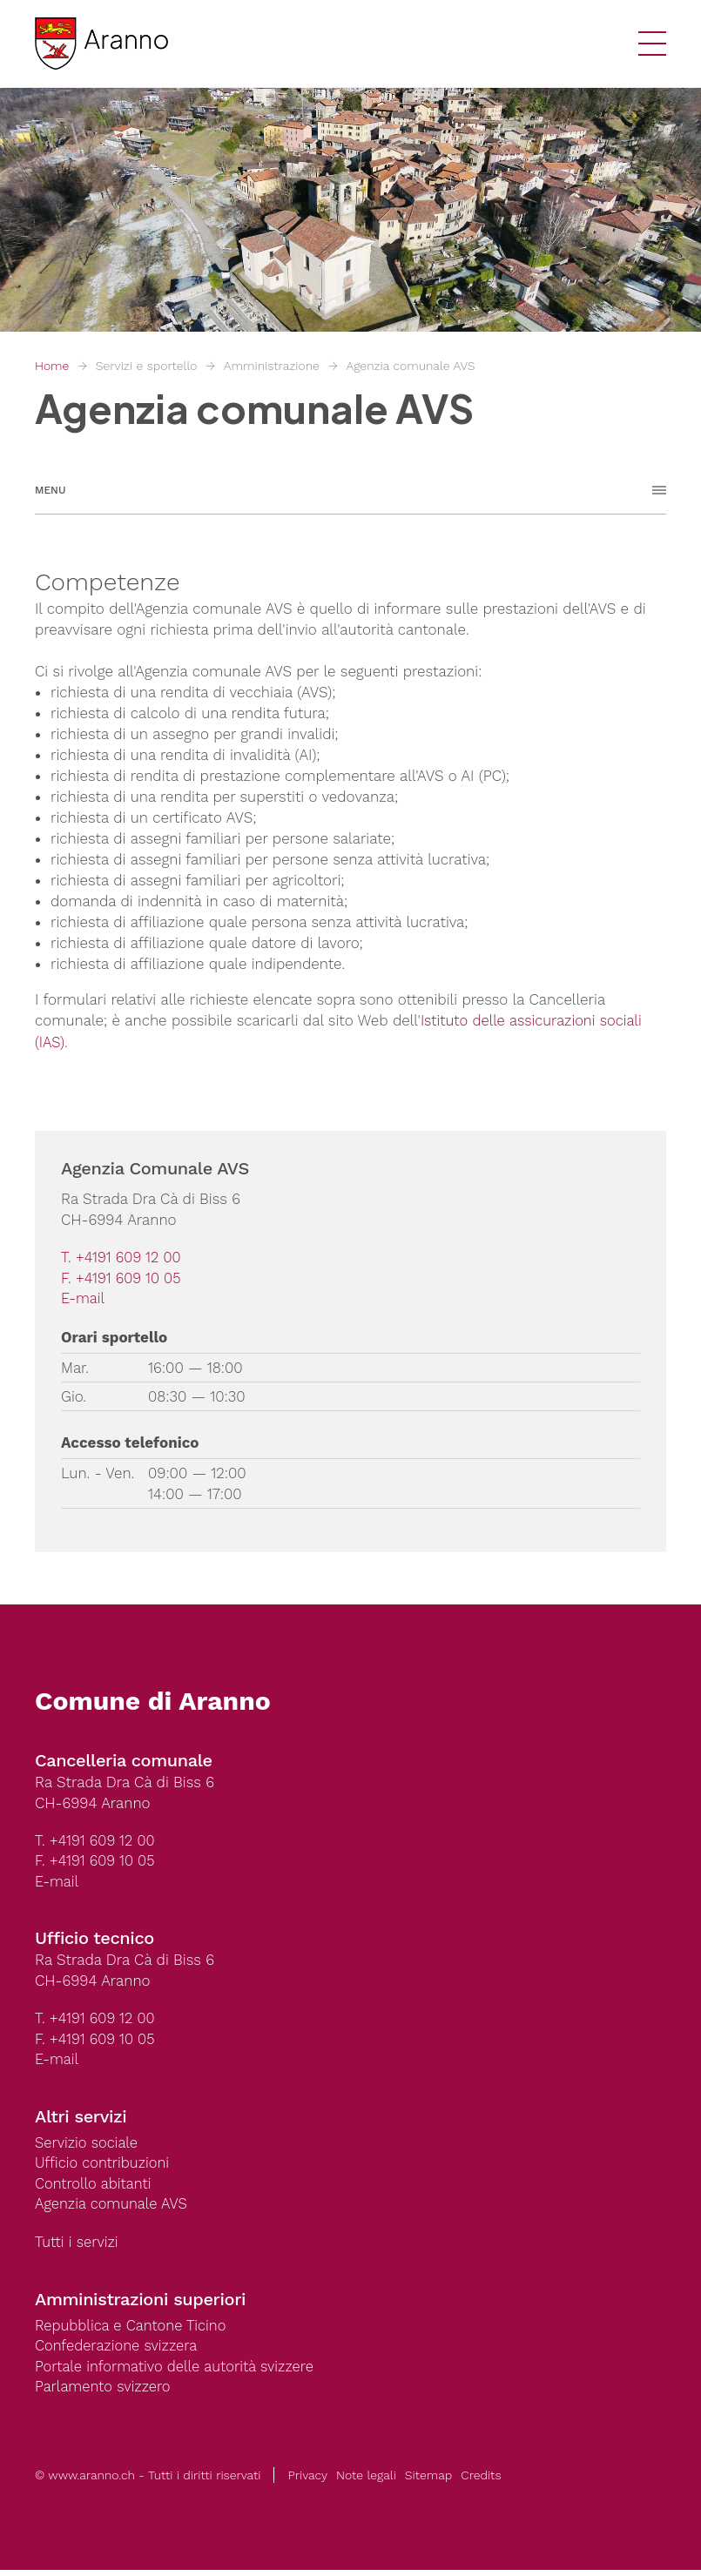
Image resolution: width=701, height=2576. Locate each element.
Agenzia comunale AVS (410, 366)
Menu (50, 490)
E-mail (83, 1299)
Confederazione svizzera (118, 2351)
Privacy (307, 2481)
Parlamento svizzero (104, 2393)
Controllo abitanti (94, 2187)
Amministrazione (272, 366)
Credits (481, 2481)
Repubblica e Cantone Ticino (133, 2330)
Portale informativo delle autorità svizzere (178, 2372)
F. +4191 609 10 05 (122, 1278)
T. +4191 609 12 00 (122, 1257)
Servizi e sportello (147, 366)
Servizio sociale (87, 2146)
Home (52, 366)
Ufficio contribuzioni (104, 2167)
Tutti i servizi (77, 2247)
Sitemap (428, 2481)
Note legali (366, 2481)
